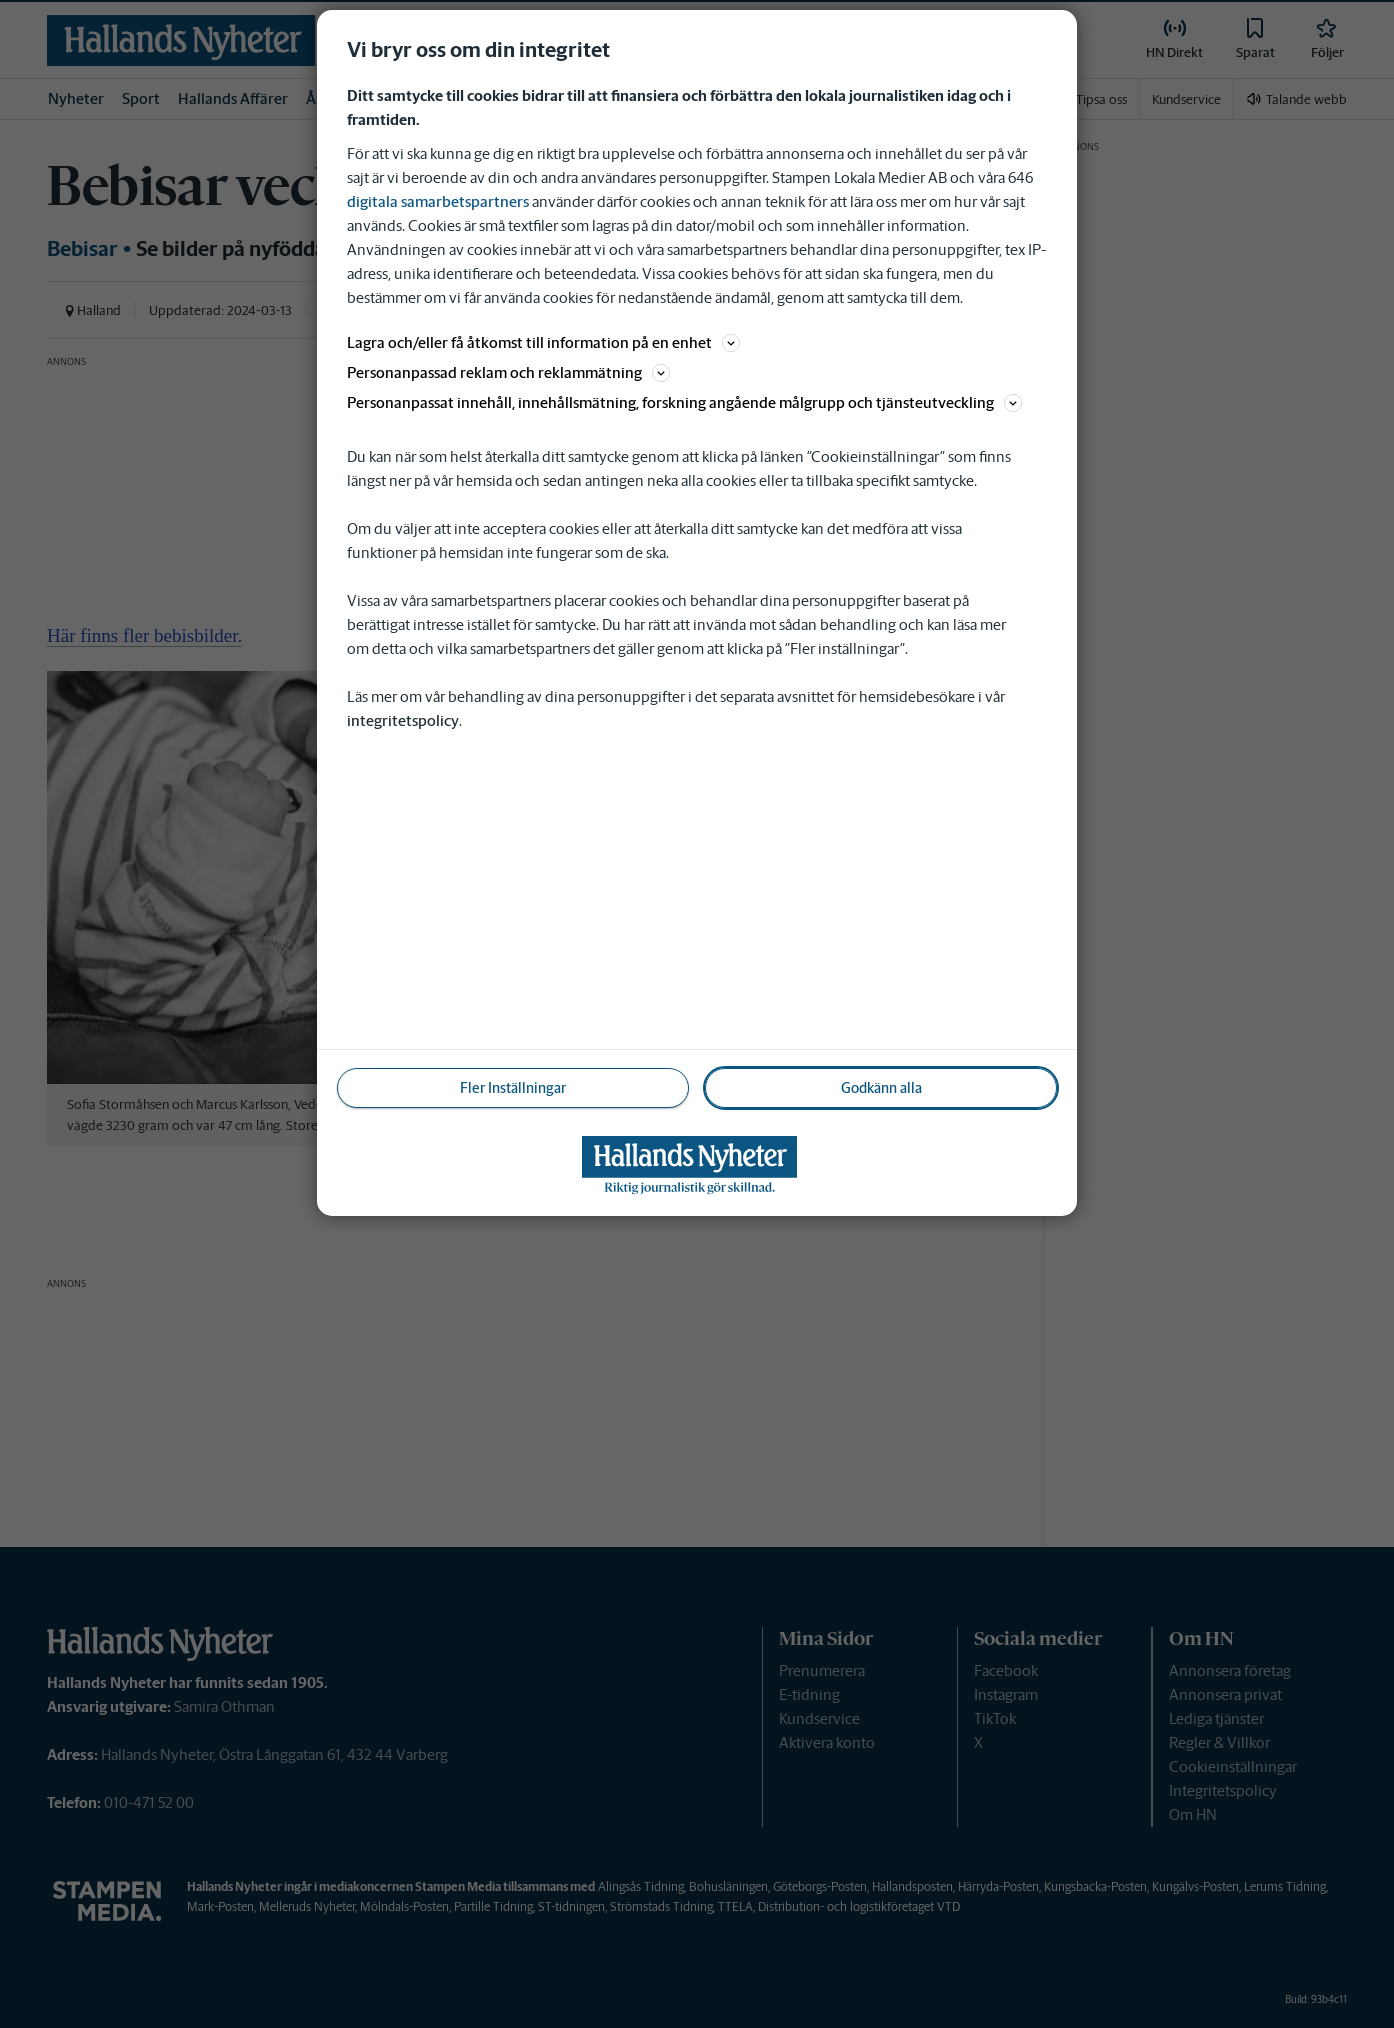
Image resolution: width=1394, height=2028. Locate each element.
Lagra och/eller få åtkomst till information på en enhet (543, 342)
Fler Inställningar (513, 1088)
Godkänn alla (881, 1088)
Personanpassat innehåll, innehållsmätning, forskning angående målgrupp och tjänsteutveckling (684, 402)
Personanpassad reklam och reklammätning (508, 372)
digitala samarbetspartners (438, 201)
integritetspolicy (403, 720)
